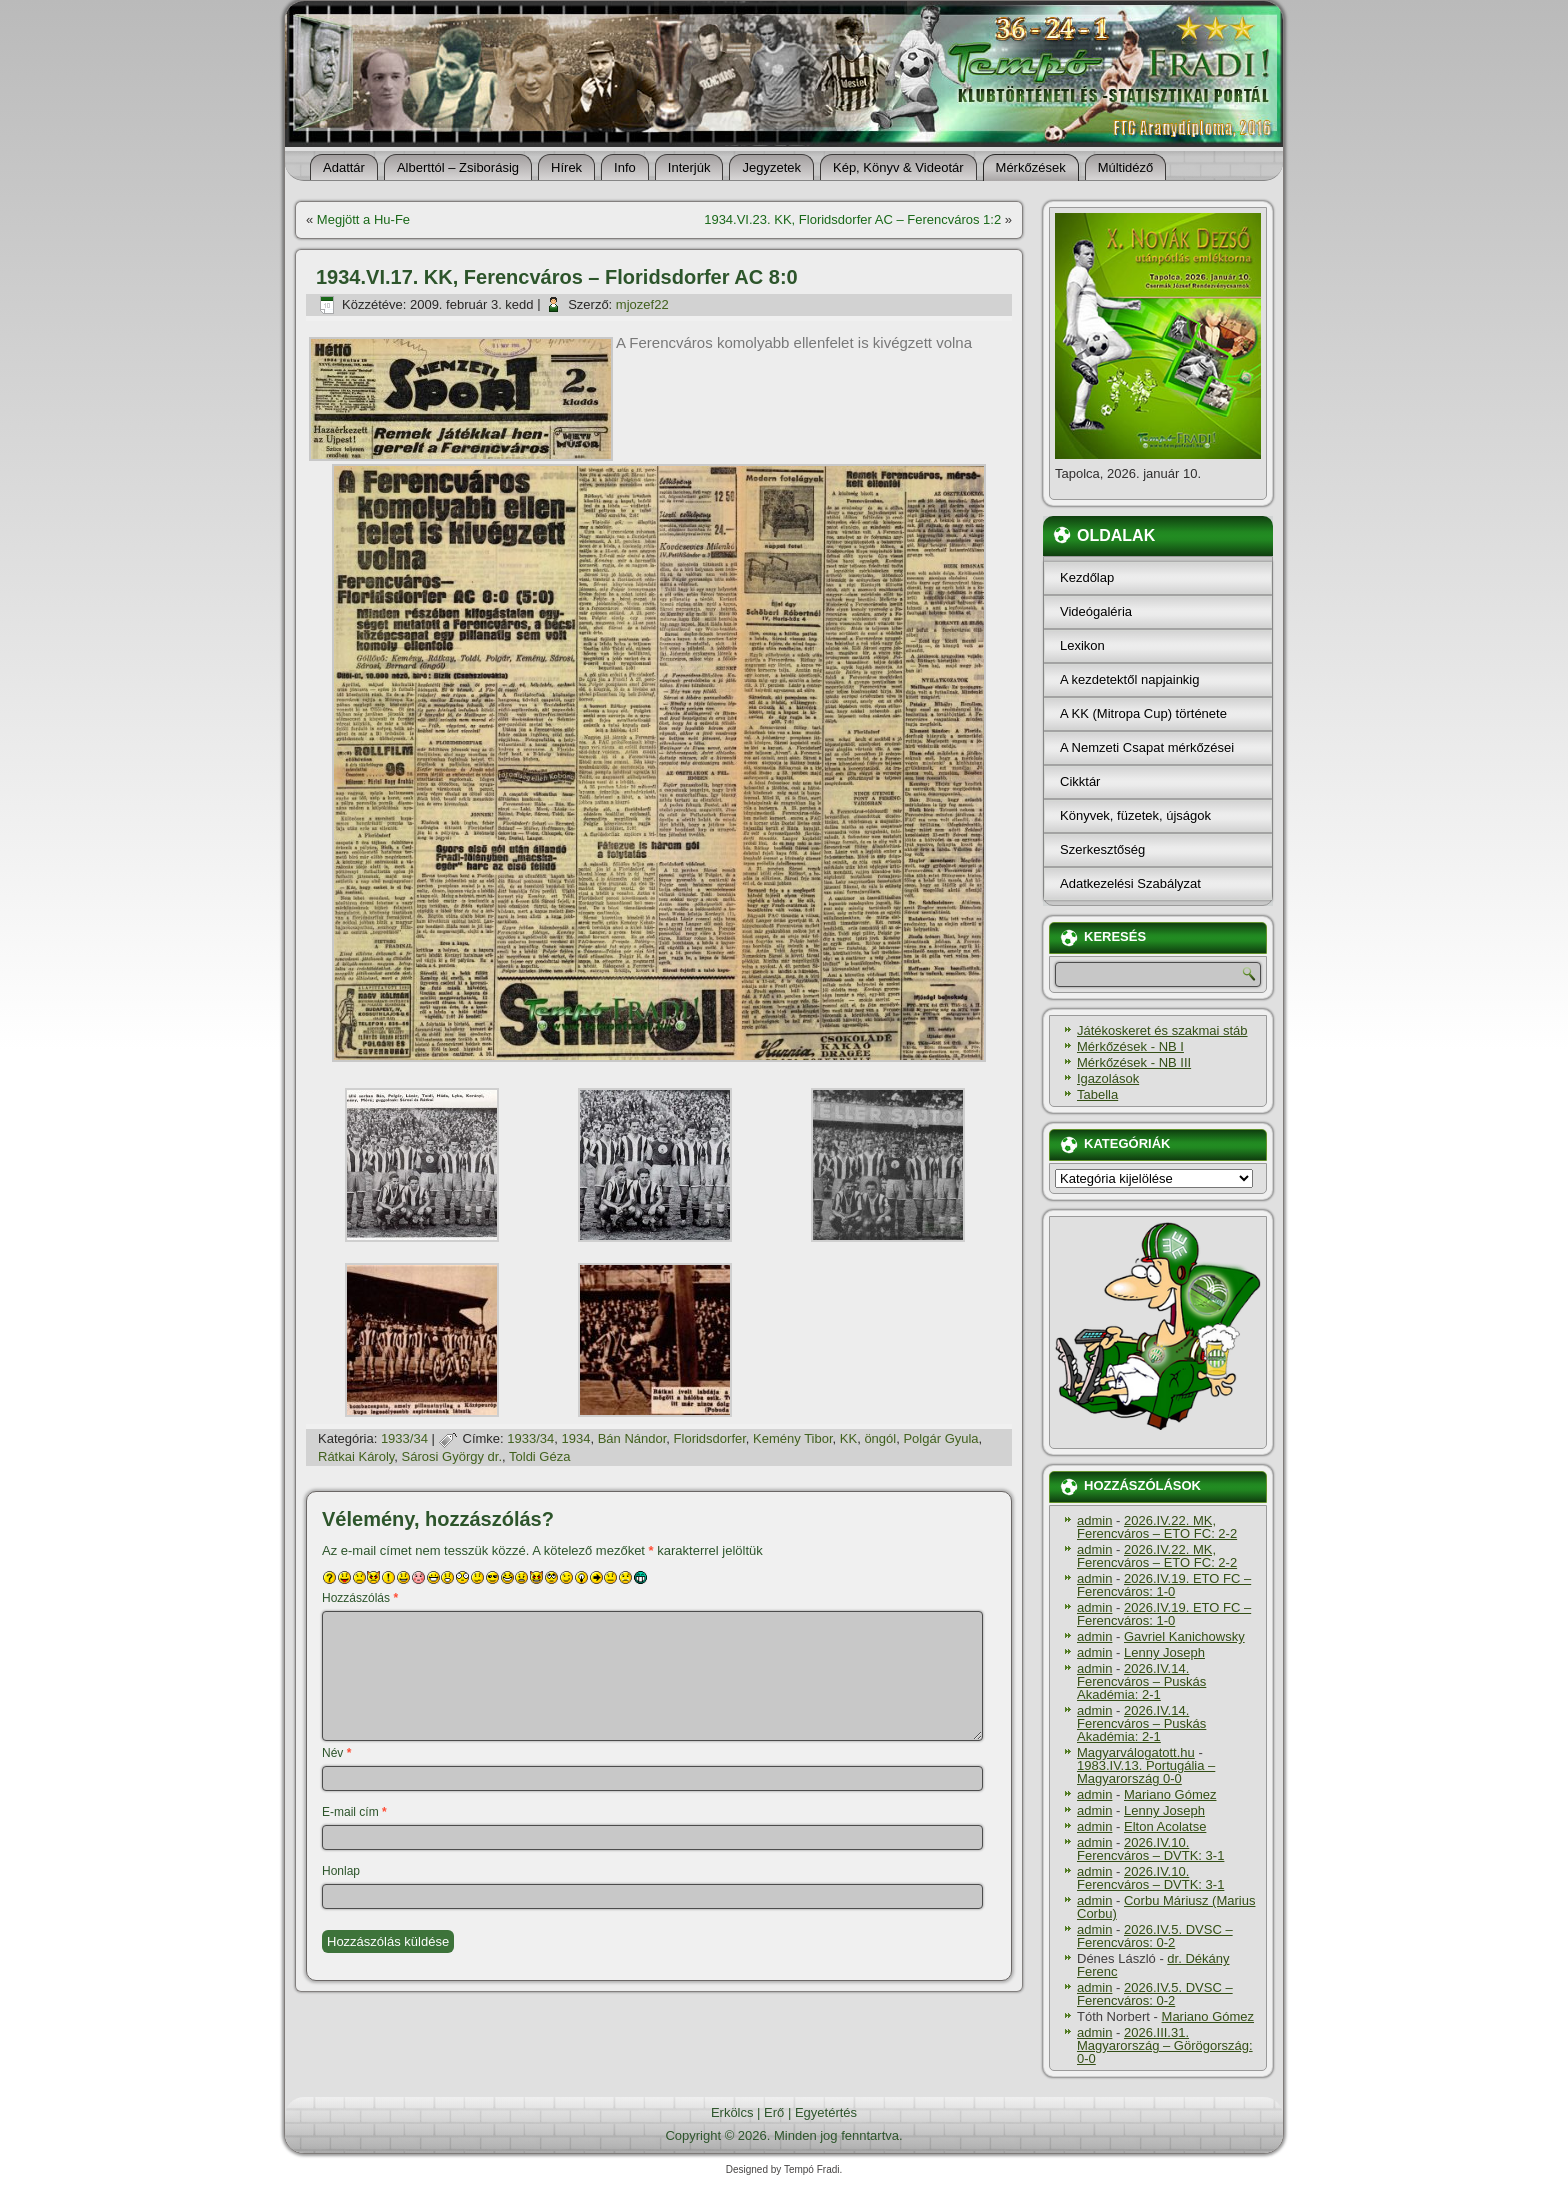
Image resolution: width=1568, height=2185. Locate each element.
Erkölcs (732, 2112)
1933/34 (404, 1438)
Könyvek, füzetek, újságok (1135, 815)
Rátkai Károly (356, 1456)
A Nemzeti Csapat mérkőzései (1147, 747)
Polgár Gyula (940, 1438)
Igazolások (1108, 1078)
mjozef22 (642, 304)
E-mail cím (354, 1812)
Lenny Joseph (1164, 1652)
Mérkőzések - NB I (1130, 1046)
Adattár (344, 167)
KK (848, 1438)
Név (336, 1753)
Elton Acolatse (1165, 1826)
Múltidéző (1126, 167)
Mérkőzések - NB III (1134, 1062)
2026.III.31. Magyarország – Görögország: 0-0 (1165, 2045)
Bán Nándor (632, 1438)
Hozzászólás (360, 1598)
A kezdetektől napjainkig (1129, 679)
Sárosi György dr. (452, 1456)
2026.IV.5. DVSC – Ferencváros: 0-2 (1155, 1936)
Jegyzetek (771, 167)
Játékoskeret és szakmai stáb (1162, 1030)
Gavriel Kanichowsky (1184, 1636)
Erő (774, 2112)
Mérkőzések (1031, 167)
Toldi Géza (539, 1456)
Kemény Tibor (793, 1438)
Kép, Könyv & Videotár (898, 167)
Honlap (341, 1871)
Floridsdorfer (710, 1438)
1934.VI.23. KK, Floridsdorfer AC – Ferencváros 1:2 (852, 219)
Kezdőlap (1087, 577)
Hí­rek (566, 167)
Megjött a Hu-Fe (363, 219)
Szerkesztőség (1102, 849)
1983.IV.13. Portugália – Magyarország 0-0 (1146, 1772)
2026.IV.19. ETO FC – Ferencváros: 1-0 (1164, 1585)
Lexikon (1082, 645)
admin (1094, 1520)
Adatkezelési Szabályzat (1130, 883)
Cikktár (1080, 781)
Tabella (1097, 1094)
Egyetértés (826, 2112)
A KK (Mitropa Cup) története (1143, 713)
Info (625, 167)
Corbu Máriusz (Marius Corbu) (1166, 1907)
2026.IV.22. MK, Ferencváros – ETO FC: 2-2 (1157, 1527)
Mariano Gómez (1170, 1794)
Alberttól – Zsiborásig (458, 167)
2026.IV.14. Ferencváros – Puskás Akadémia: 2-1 (1141, 1681)
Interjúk (689, 167)
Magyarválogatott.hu (1136, 1752)
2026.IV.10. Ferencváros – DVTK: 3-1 (1150, 1849)
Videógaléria (1096, 611)
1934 (576, 1438)
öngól (880, 1438)
